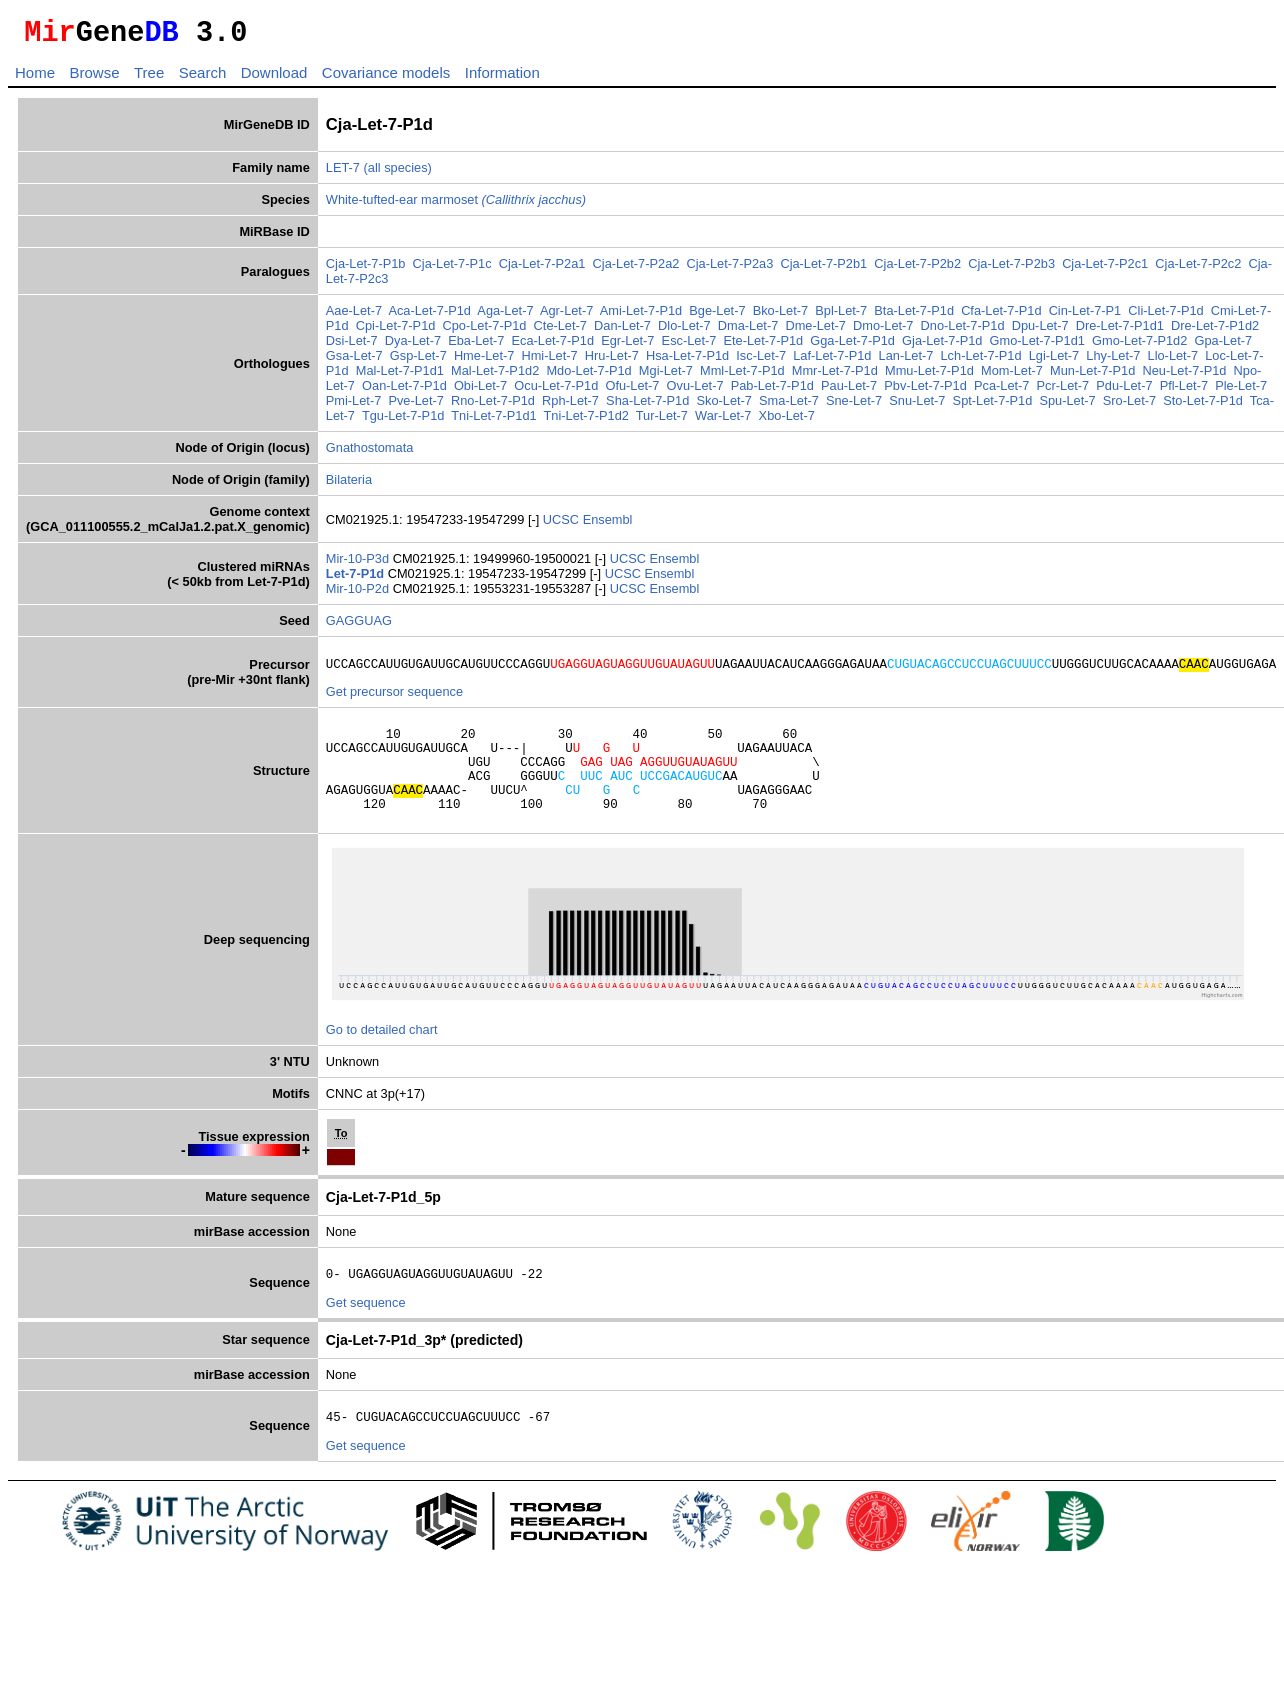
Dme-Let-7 (815, 331)
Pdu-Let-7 (1124, 391)
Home (35, 78)
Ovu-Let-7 (695, 391)
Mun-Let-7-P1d (1092, 376)
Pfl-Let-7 (1184, 391)
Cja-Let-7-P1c (452, 269)
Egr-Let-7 (627, 346)
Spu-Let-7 (1067, 406)
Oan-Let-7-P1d (404, 391)
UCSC (563, 525)
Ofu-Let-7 (632, 391)
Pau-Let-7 (849, 391)
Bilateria (349, 485)
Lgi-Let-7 (1054, 361)
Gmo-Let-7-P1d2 (1139, 346)
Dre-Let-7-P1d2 (1215, 331)
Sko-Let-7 (723, 406)
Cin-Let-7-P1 (1085, 316)
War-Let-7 (723, 421)
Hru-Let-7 (612, 361)
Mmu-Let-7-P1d (929, 376)
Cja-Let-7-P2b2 (917, 269)
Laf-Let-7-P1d (832, 361)
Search (203, 78)
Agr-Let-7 (566, 316)
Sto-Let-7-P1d (1203, 406)
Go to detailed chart (382, 1056)
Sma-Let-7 (789, 406)
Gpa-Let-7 (1223, 346)
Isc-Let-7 (761, 361)
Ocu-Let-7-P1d (556, 391)
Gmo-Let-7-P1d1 (1037, 346)
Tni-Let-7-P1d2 (586, 421)
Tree (149, 78)
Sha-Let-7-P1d (647, 406)
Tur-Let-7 (662, 421)
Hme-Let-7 (484, 361)
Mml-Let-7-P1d (742, 376)
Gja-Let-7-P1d (942, 346)
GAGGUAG (359, 626)
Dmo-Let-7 (883, 331)
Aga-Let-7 (505, 316)
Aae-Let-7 (354, 316)
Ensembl (608, 525)
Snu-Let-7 (917, 406)
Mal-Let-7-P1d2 (495, 376)
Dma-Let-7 (748, 331)
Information (502, 78)
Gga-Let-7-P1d (852, 346)
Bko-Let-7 (780, 316)
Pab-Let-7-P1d (772, 391)
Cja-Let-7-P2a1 (542, 269)
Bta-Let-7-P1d (914, 316)
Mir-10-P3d (359, 564)
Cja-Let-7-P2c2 (1198, 269)
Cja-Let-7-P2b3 (1011, 269)
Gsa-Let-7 (354, 361)
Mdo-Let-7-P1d (588, 376)
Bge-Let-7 (717, 316)
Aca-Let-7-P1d (429, 316)
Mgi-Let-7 (666, 376)
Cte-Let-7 (560, 331)
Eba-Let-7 (476, 346)
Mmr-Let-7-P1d (835, 376)
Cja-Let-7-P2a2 (636, 269)
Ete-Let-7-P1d (764, 346)
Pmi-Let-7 (353, 406)
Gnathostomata (370, 453)
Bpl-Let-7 (841, 316)
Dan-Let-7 (622, 331)
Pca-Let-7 (1001, 391)
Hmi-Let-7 (549, 361)
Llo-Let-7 (1173, 361)
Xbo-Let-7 (787, 421)
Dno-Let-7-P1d (963, 331)
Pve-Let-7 (415, 406)
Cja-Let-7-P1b (366, 269)
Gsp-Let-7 (418, 361)
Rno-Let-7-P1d (493, 406)
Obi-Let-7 (480, 391)
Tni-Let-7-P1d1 (493, 421)
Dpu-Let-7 (1040, 331)
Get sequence (366, 1332)
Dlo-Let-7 (684, 331)
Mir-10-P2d (359, 594)
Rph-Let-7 (570, 406)
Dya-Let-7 (413, 346)
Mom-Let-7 (1012, 376)
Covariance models (386, 78)
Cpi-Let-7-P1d (396, 331)
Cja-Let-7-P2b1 (823, 269)
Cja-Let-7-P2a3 (730, 269)
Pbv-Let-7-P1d (925, 391)
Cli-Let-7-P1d (1165, 316)
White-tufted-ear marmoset (456, 205)
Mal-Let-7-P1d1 (400, 376)
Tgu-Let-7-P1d (403, 421)
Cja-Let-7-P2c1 (1105, 269)
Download (274, 78)
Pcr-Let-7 (1063, 391)
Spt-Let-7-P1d (993, 406)
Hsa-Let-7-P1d (687, 361)
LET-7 (343, 173)
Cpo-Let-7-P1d (485, 331)
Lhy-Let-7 (1113, 361)
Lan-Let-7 (906, 361)
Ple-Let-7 (1241, 391)
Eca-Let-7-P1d (553, 346)
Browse (94, 78)
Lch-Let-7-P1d (981, 361)
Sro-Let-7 (1129, 406)
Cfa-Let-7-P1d (1001, 316)
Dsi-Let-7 (352, 346)
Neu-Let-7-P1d (1184, 376)
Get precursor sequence (394, 700)
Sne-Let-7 (854, 406)
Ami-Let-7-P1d (641, 316)
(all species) (398, 173)
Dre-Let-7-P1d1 (1120, 331)
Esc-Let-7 (689, 346)
